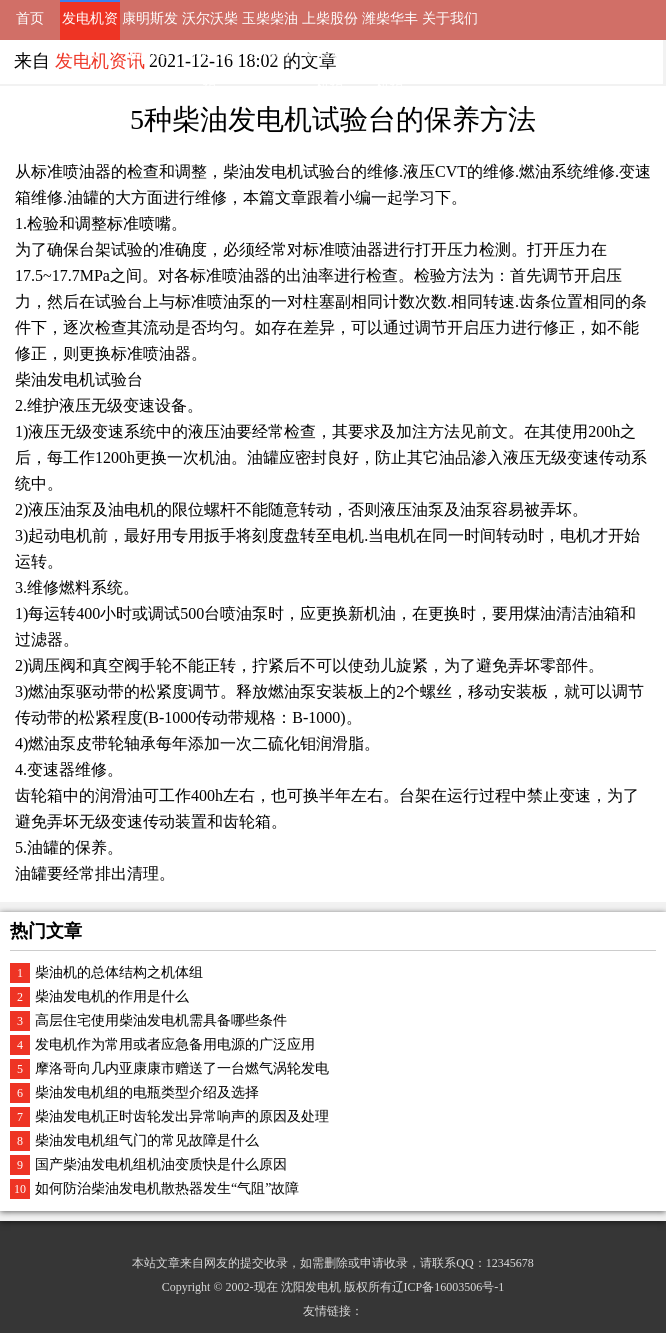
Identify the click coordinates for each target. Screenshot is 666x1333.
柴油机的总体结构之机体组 (119, 972)
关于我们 (450, 18)
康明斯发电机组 (150, 25)
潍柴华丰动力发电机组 (390, 25)
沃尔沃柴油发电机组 (210, 25)
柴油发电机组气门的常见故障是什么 (147, 1140)
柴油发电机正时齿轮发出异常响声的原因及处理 (182, 1116)
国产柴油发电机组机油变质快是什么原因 (161, 1164)
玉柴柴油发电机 (270, 25)
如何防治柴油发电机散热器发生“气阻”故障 (167, 1188)
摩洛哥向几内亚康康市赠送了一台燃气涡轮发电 (182, 1068)
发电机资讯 (90, 25)
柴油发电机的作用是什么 (112, 996)
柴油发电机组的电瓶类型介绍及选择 (147, 1092)
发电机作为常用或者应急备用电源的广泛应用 (175, 1044)
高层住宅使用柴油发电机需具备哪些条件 (161, 1020)
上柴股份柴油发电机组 (330, 25)
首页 (30, 18)
